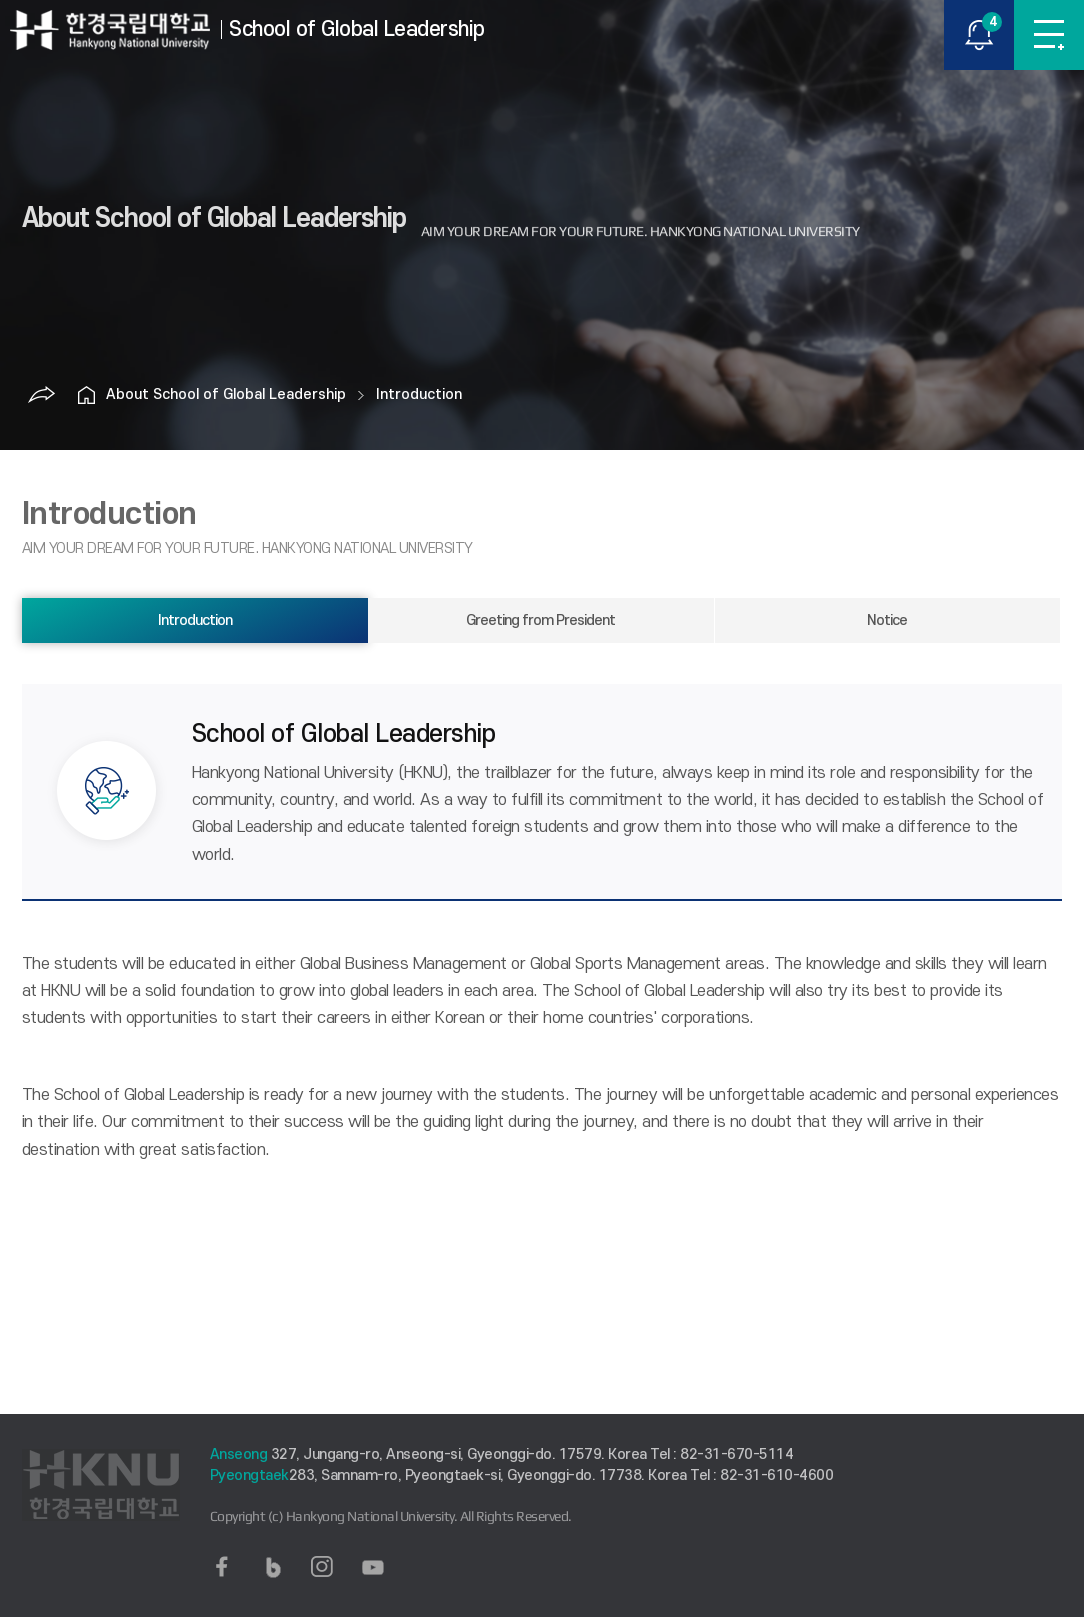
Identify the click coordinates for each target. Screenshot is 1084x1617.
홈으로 (86, 395)
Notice (887, 620)
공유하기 (41, 395)
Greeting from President (540, 620)
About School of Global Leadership (226, 394)
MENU (1049, 35)
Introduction (419, 394)
